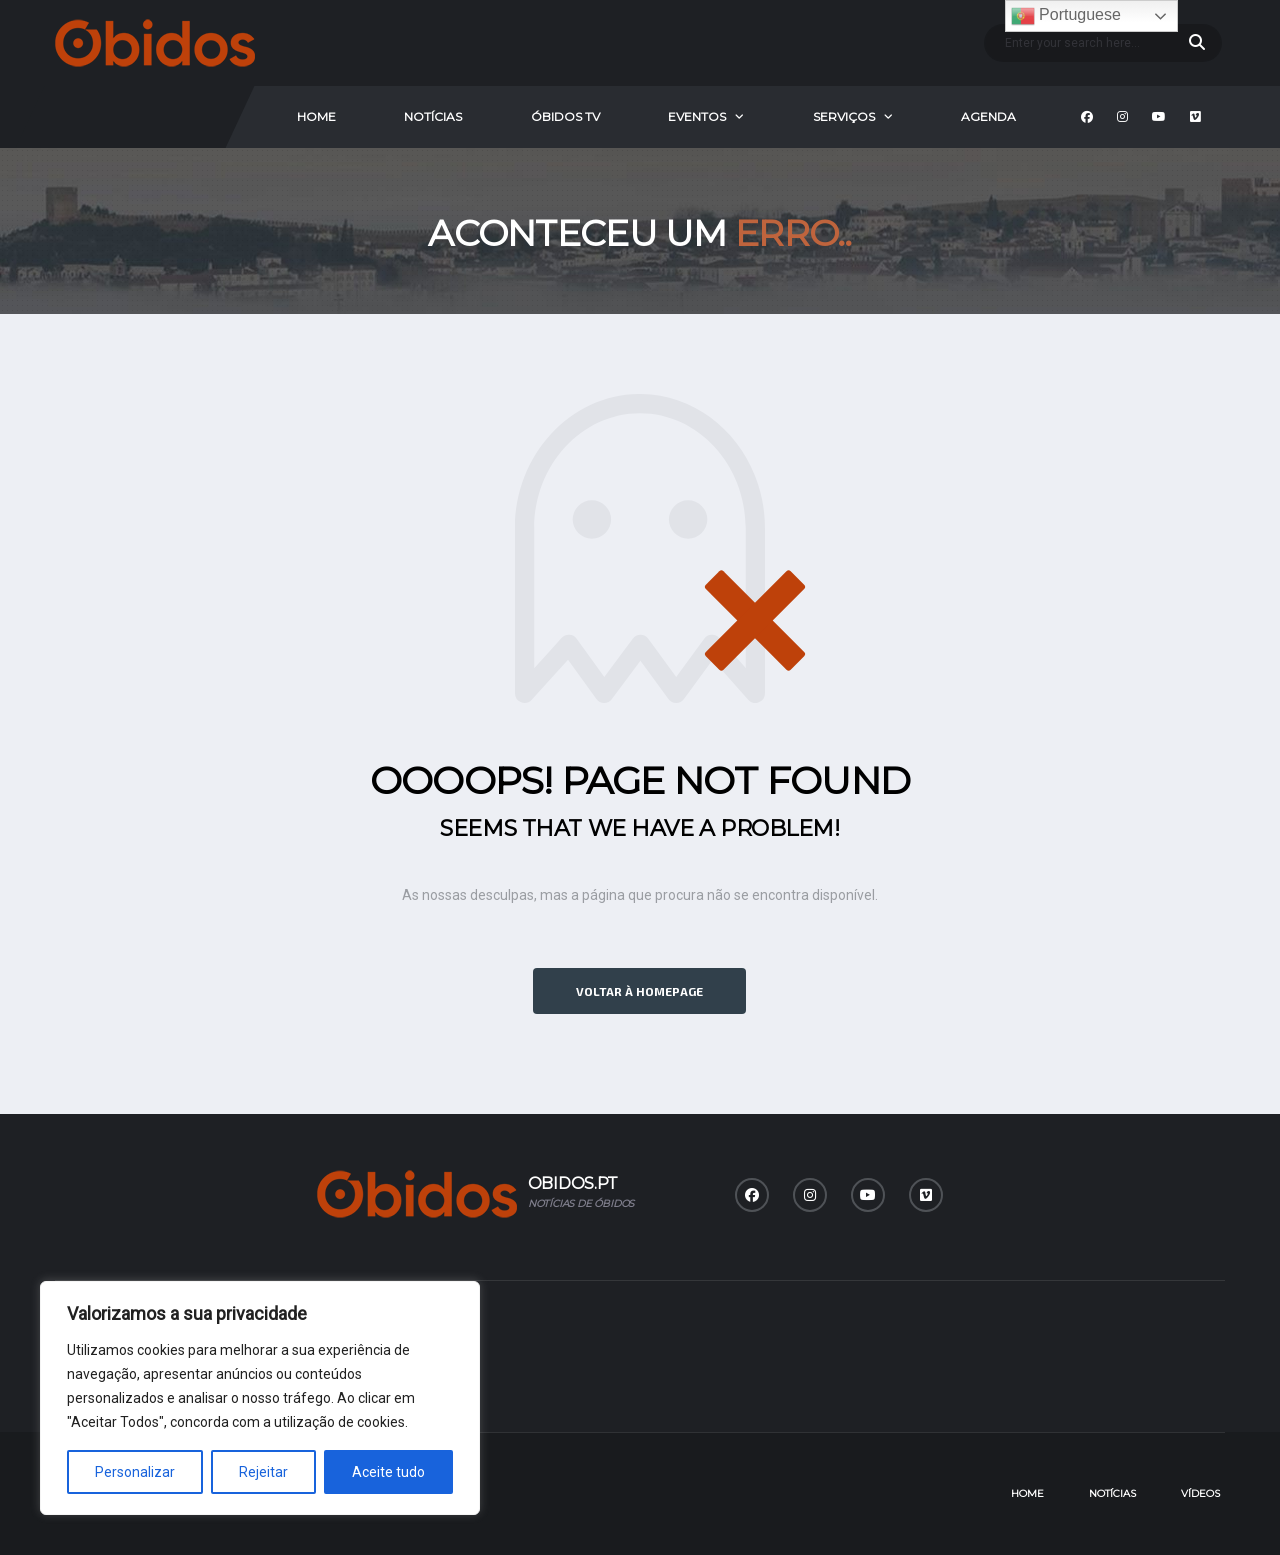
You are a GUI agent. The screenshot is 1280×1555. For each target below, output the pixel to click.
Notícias (433, 116)
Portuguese (1066, 16)
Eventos (697, 116)
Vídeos (1200, 1493)
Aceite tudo (388, 1472)
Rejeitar (263, 1472)
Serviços (844, 116)
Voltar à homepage (639, 991)
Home (316, 116)
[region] (260, 1398)
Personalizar (135, 1472)
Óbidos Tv (565, 116)
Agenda (988, 116)
